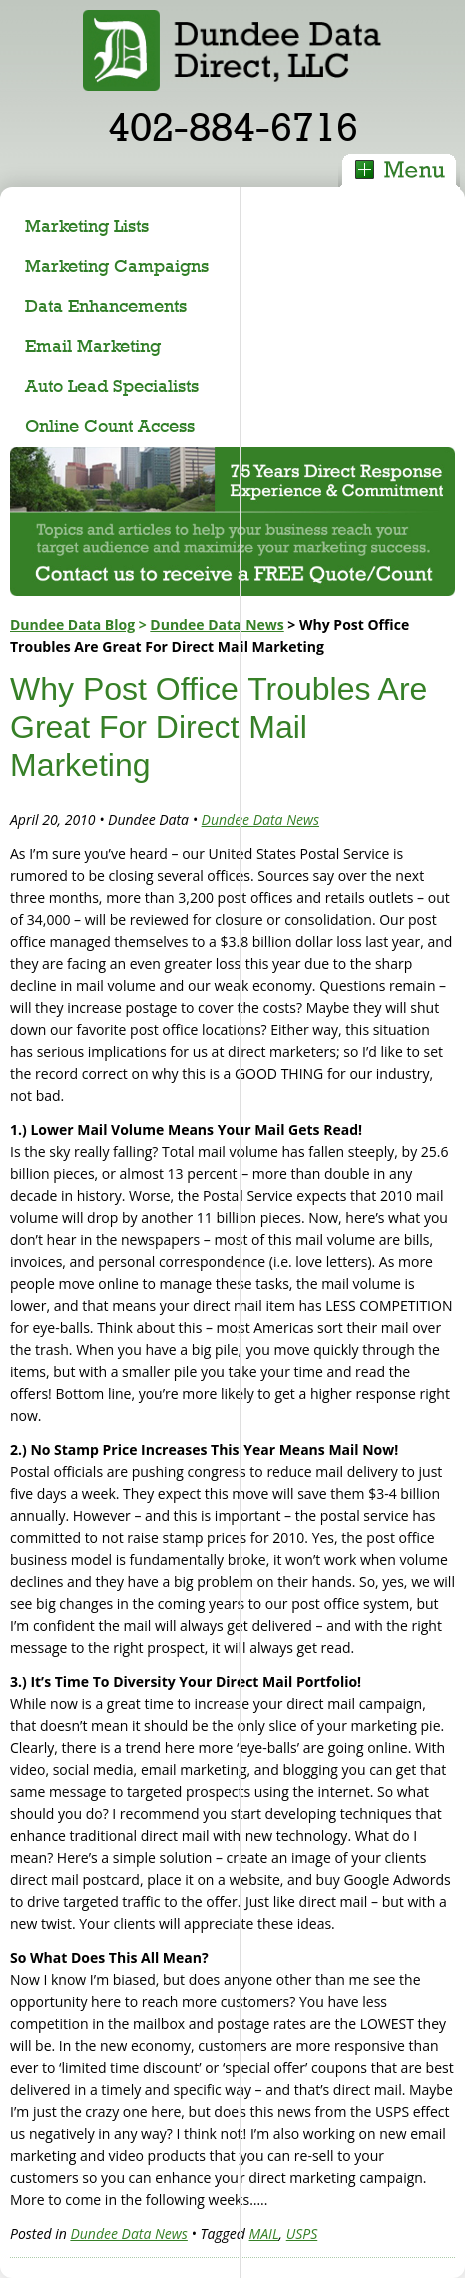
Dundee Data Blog (72, 624)
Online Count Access (110, 425)
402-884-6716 (233, 126)
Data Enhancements (106, 305)
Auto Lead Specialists (112, 385)
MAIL (264, 2233)
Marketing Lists (87, 225)
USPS (302, 2233)
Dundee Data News (216, 624)
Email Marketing (93, 345)
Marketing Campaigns (117, 265)
